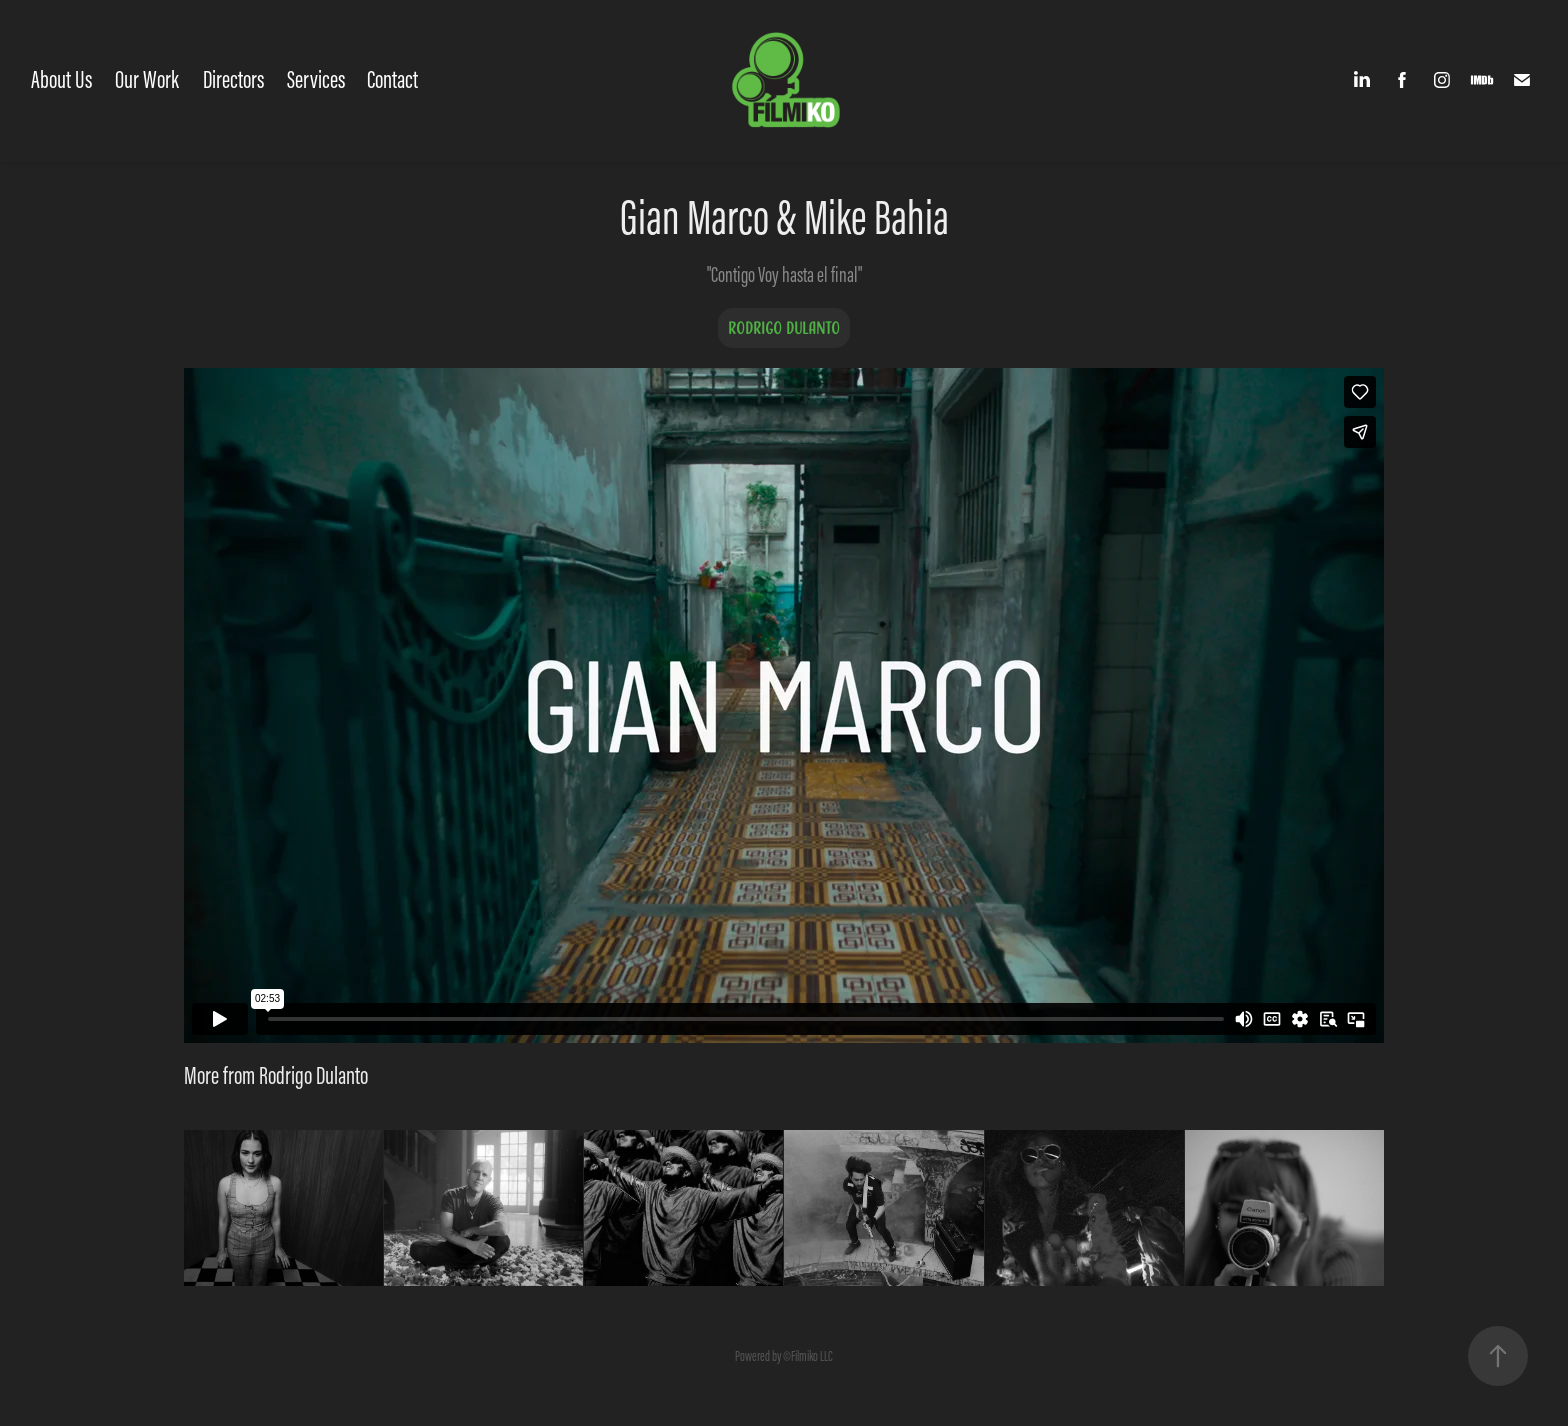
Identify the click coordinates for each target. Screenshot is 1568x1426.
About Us (61, 79)
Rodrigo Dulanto (784, 328)
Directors (233, 79)
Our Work (147, 79)
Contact (392, 79)
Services (316, 79)
